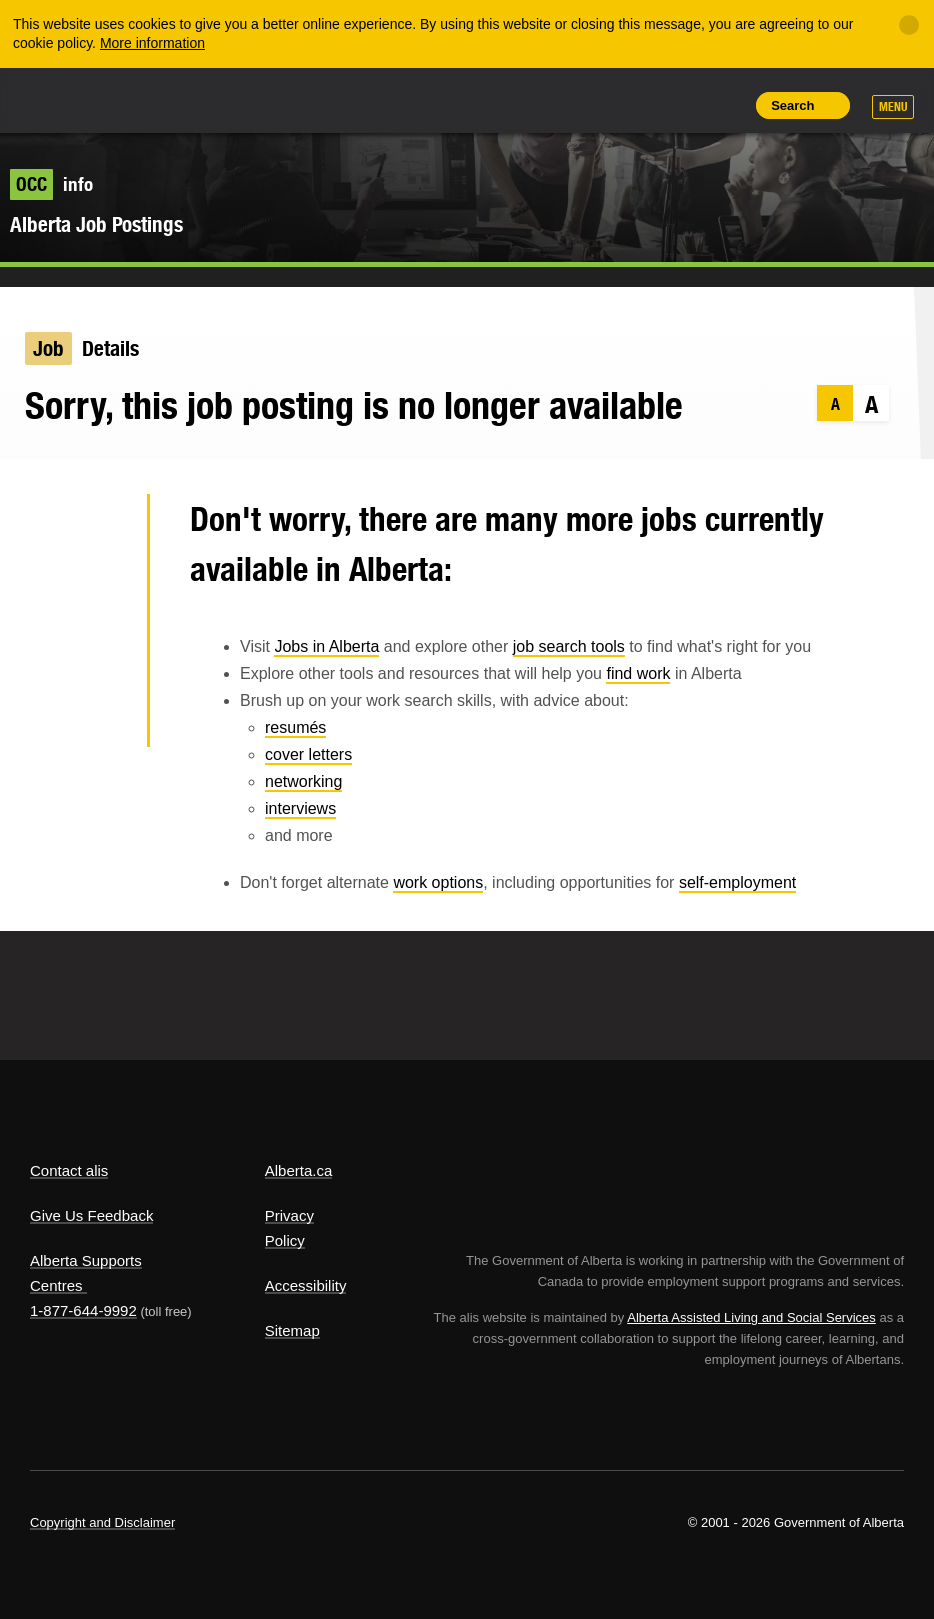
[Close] (909, 25)
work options (438, 882)
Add (633, 105)
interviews (300, 808)
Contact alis (69, 1170)
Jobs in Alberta (326, 646)
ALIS (163, 99)
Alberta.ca (299, 1170)
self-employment (737, 882)
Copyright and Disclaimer (102, 1522)
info (51, 184)
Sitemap (292, 1330)
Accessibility (306, 1285)
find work (638, 673)
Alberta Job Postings (96, 224)
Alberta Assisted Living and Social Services (751, 1317)
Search (792, 105)
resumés (295, 727)
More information (152, 43)
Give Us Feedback (91, 1215)
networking (303, 781)
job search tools (569, 646)
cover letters (308, 754)
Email (99, 719)
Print (724, 105)
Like (679, 104)
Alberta (68, 98)
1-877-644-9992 (83, 1310)
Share (588, 105)
